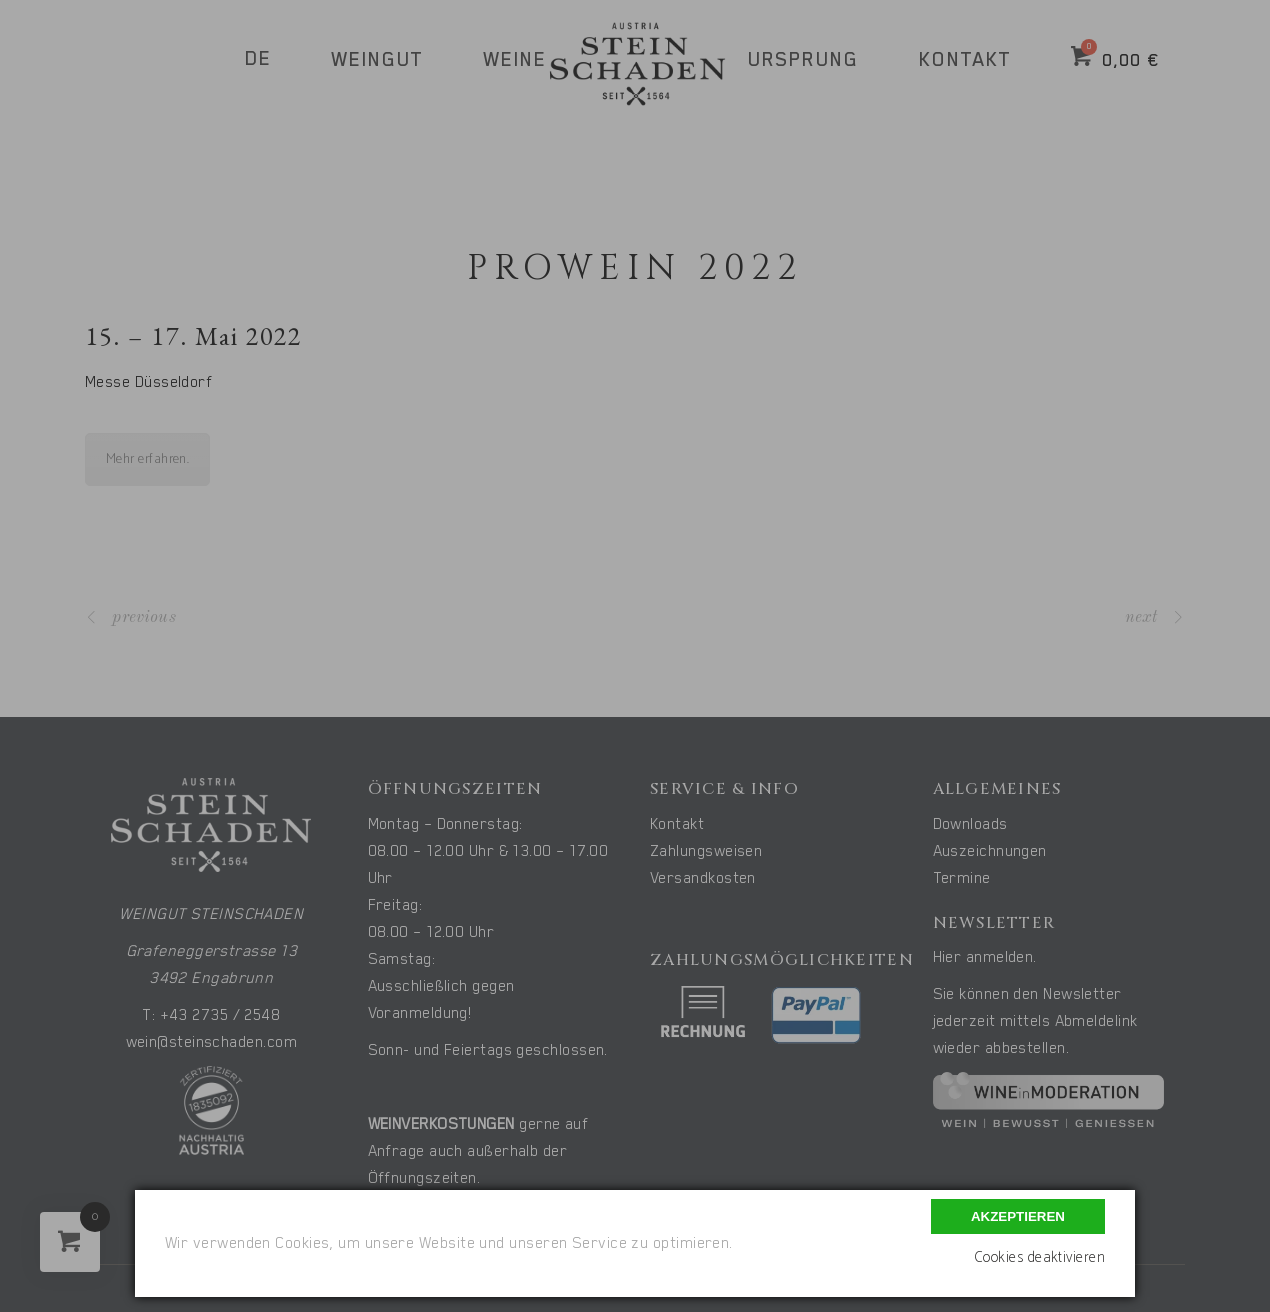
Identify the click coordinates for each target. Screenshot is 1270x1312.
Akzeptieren (1018, 1216)
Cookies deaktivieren (1039, 1257)
